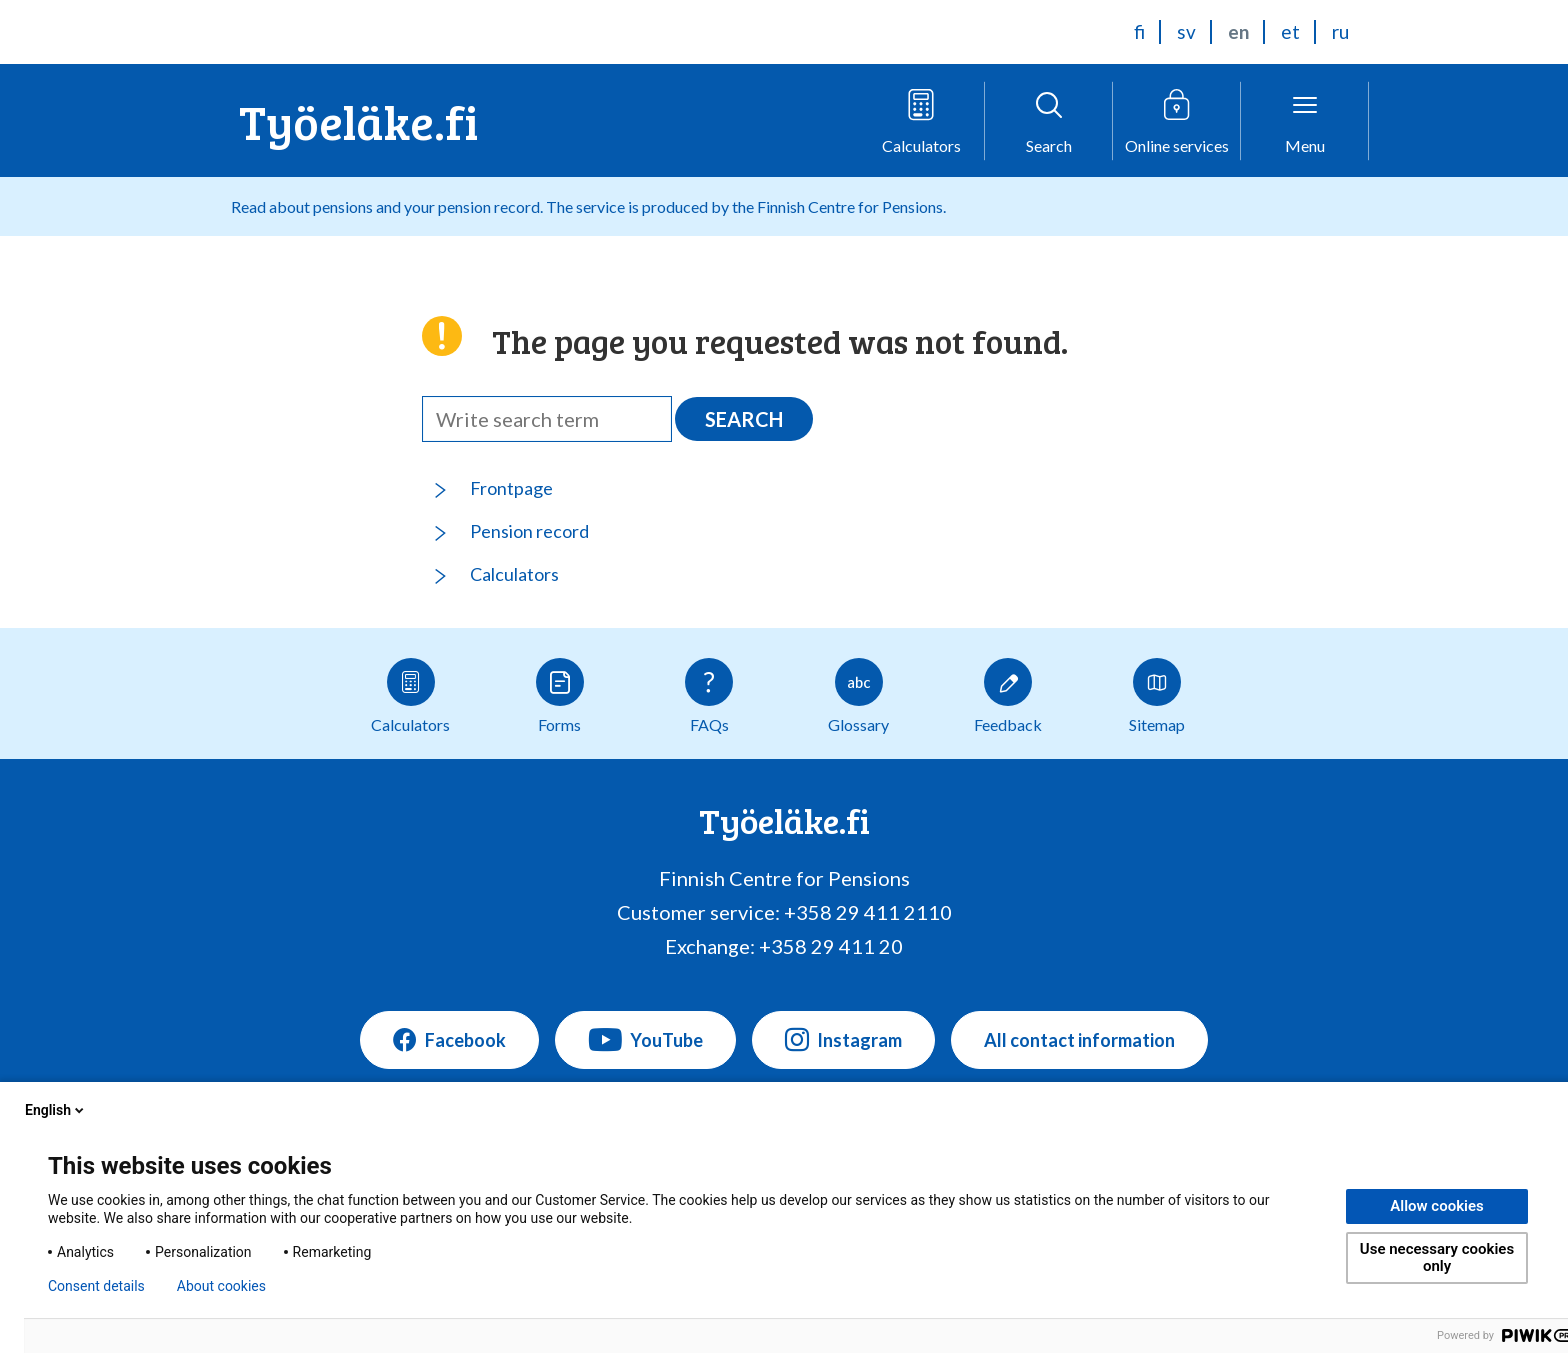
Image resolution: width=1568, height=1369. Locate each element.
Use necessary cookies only (1437, 1257)
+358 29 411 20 (831, 946)
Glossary (858, 696)
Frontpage (511, 488)
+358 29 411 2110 (868, 912)
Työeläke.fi (358, 120)
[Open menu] (1305, 121)
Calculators (514, 574)
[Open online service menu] (1177, 121)
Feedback (1008, 696)
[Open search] (1049, 121)
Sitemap (1157, 696)
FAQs (709, 696)
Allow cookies (1437, 1206)
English (56, 1110)
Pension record (529, 531)
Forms (560, 696)
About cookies (221, 1286)
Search (744, 419)
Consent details (96, 1286)
